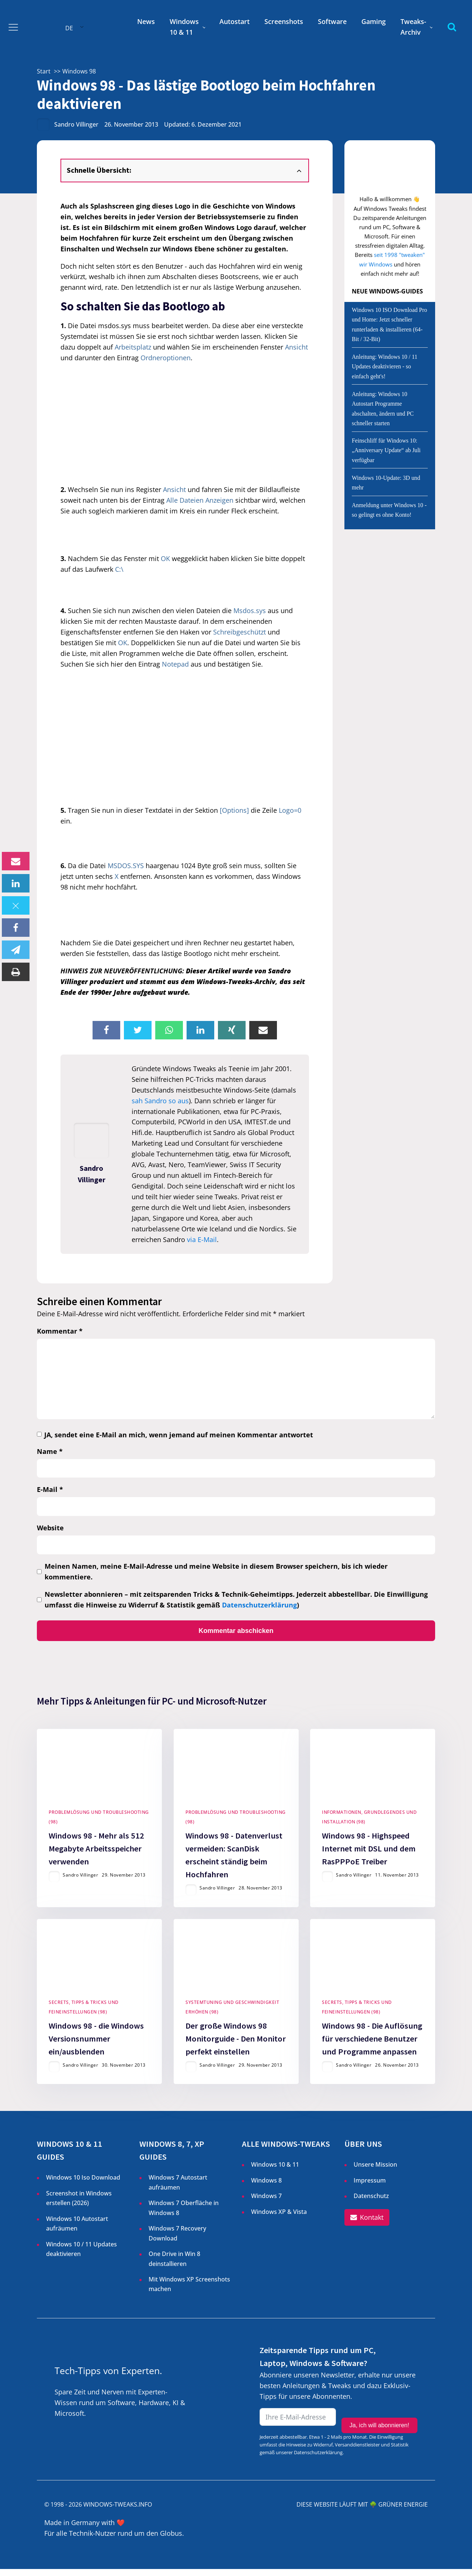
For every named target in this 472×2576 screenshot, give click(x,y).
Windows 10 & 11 (184, 27)
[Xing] (232, 1030)
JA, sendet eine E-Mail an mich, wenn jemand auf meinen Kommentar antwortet (178, 1434)
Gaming (373, 21)
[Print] (16, 972)
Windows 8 (266, 2187)
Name (50, 1451)
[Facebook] (16, 927)
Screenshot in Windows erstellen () (79, 2205)
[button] (366, 2224)
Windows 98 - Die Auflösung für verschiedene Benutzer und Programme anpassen (372, 2045)
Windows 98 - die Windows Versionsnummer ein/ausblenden (96, 2045)
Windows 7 (266, 2202)
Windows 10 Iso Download (83, 2184)
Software (332, 21)
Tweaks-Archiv (413, 27)
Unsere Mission (375, 2171)
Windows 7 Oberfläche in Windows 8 (184, 2215)
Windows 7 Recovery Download (177, 2240)
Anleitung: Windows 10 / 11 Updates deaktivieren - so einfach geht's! (384, 366)
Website (50, 1527)
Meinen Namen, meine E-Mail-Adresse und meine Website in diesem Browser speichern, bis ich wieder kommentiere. (216, 1571)
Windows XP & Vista (279, 2218)
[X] (16, 905)
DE (69, 28)
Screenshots (283, 21)
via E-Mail (202, 1239)
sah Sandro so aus (160, 1100)
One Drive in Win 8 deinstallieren (174, 2265)
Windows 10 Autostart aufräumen (77, 2230)
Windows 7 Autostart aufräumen (178, 2189)
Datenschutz (371, 2202)
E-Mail (50, 1489)
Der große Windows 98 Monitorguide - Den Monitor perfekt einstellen (235, 2045)
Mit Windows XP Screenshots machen (189, 2291)
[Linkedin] (16, 883)
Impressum (370, 2187)
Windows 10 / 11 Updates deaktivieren (81, 2255)
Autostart (234, 21)
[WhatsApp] (169, 1030)
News (146, 21)
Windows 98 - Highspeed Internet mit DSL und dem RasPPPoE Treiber (369, 1852)
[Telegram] (16, 949)
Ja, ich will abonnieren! (379, 2425)
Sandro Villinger (76, 124)
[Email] (16, 861)
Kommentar (60, 1331)
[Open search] (452, 27)
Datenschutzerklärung (259, 1604)
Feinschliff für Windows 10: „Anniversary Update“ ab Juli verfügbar (386, 450)
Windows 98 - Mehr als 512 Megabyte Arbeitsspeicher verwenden (96, 1852)
